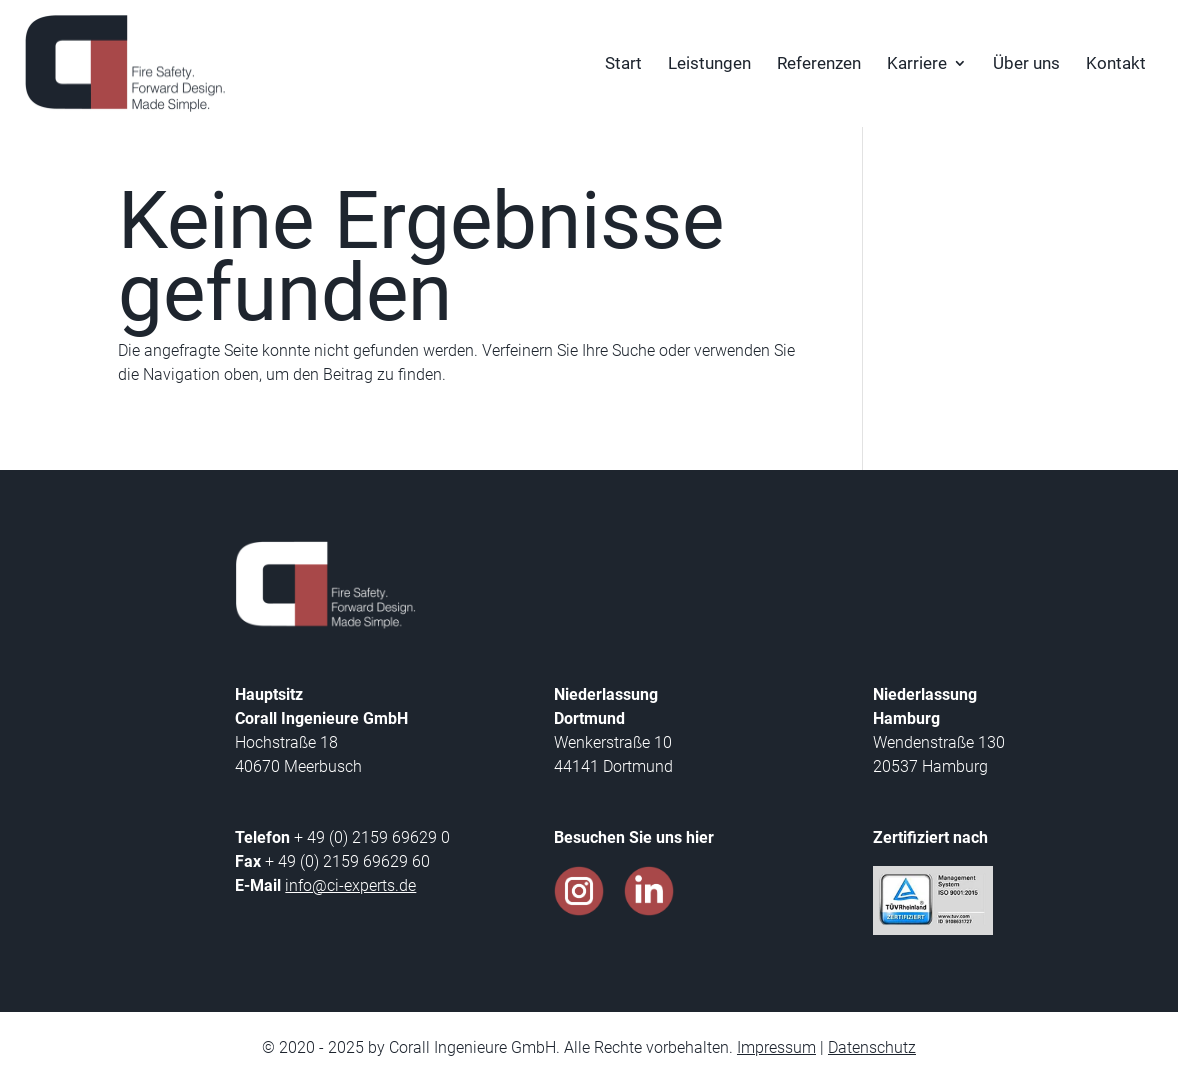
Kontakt (1116, 64)
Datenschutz (872, 1047)
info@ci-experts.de (350, 885)
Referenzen (819, 64)
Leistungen (709, 64)
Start (623, 64)
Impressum (776, 1047)
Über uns (1026, 64)
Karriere (917, 64)
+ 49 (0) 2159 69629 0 (370, 837)
